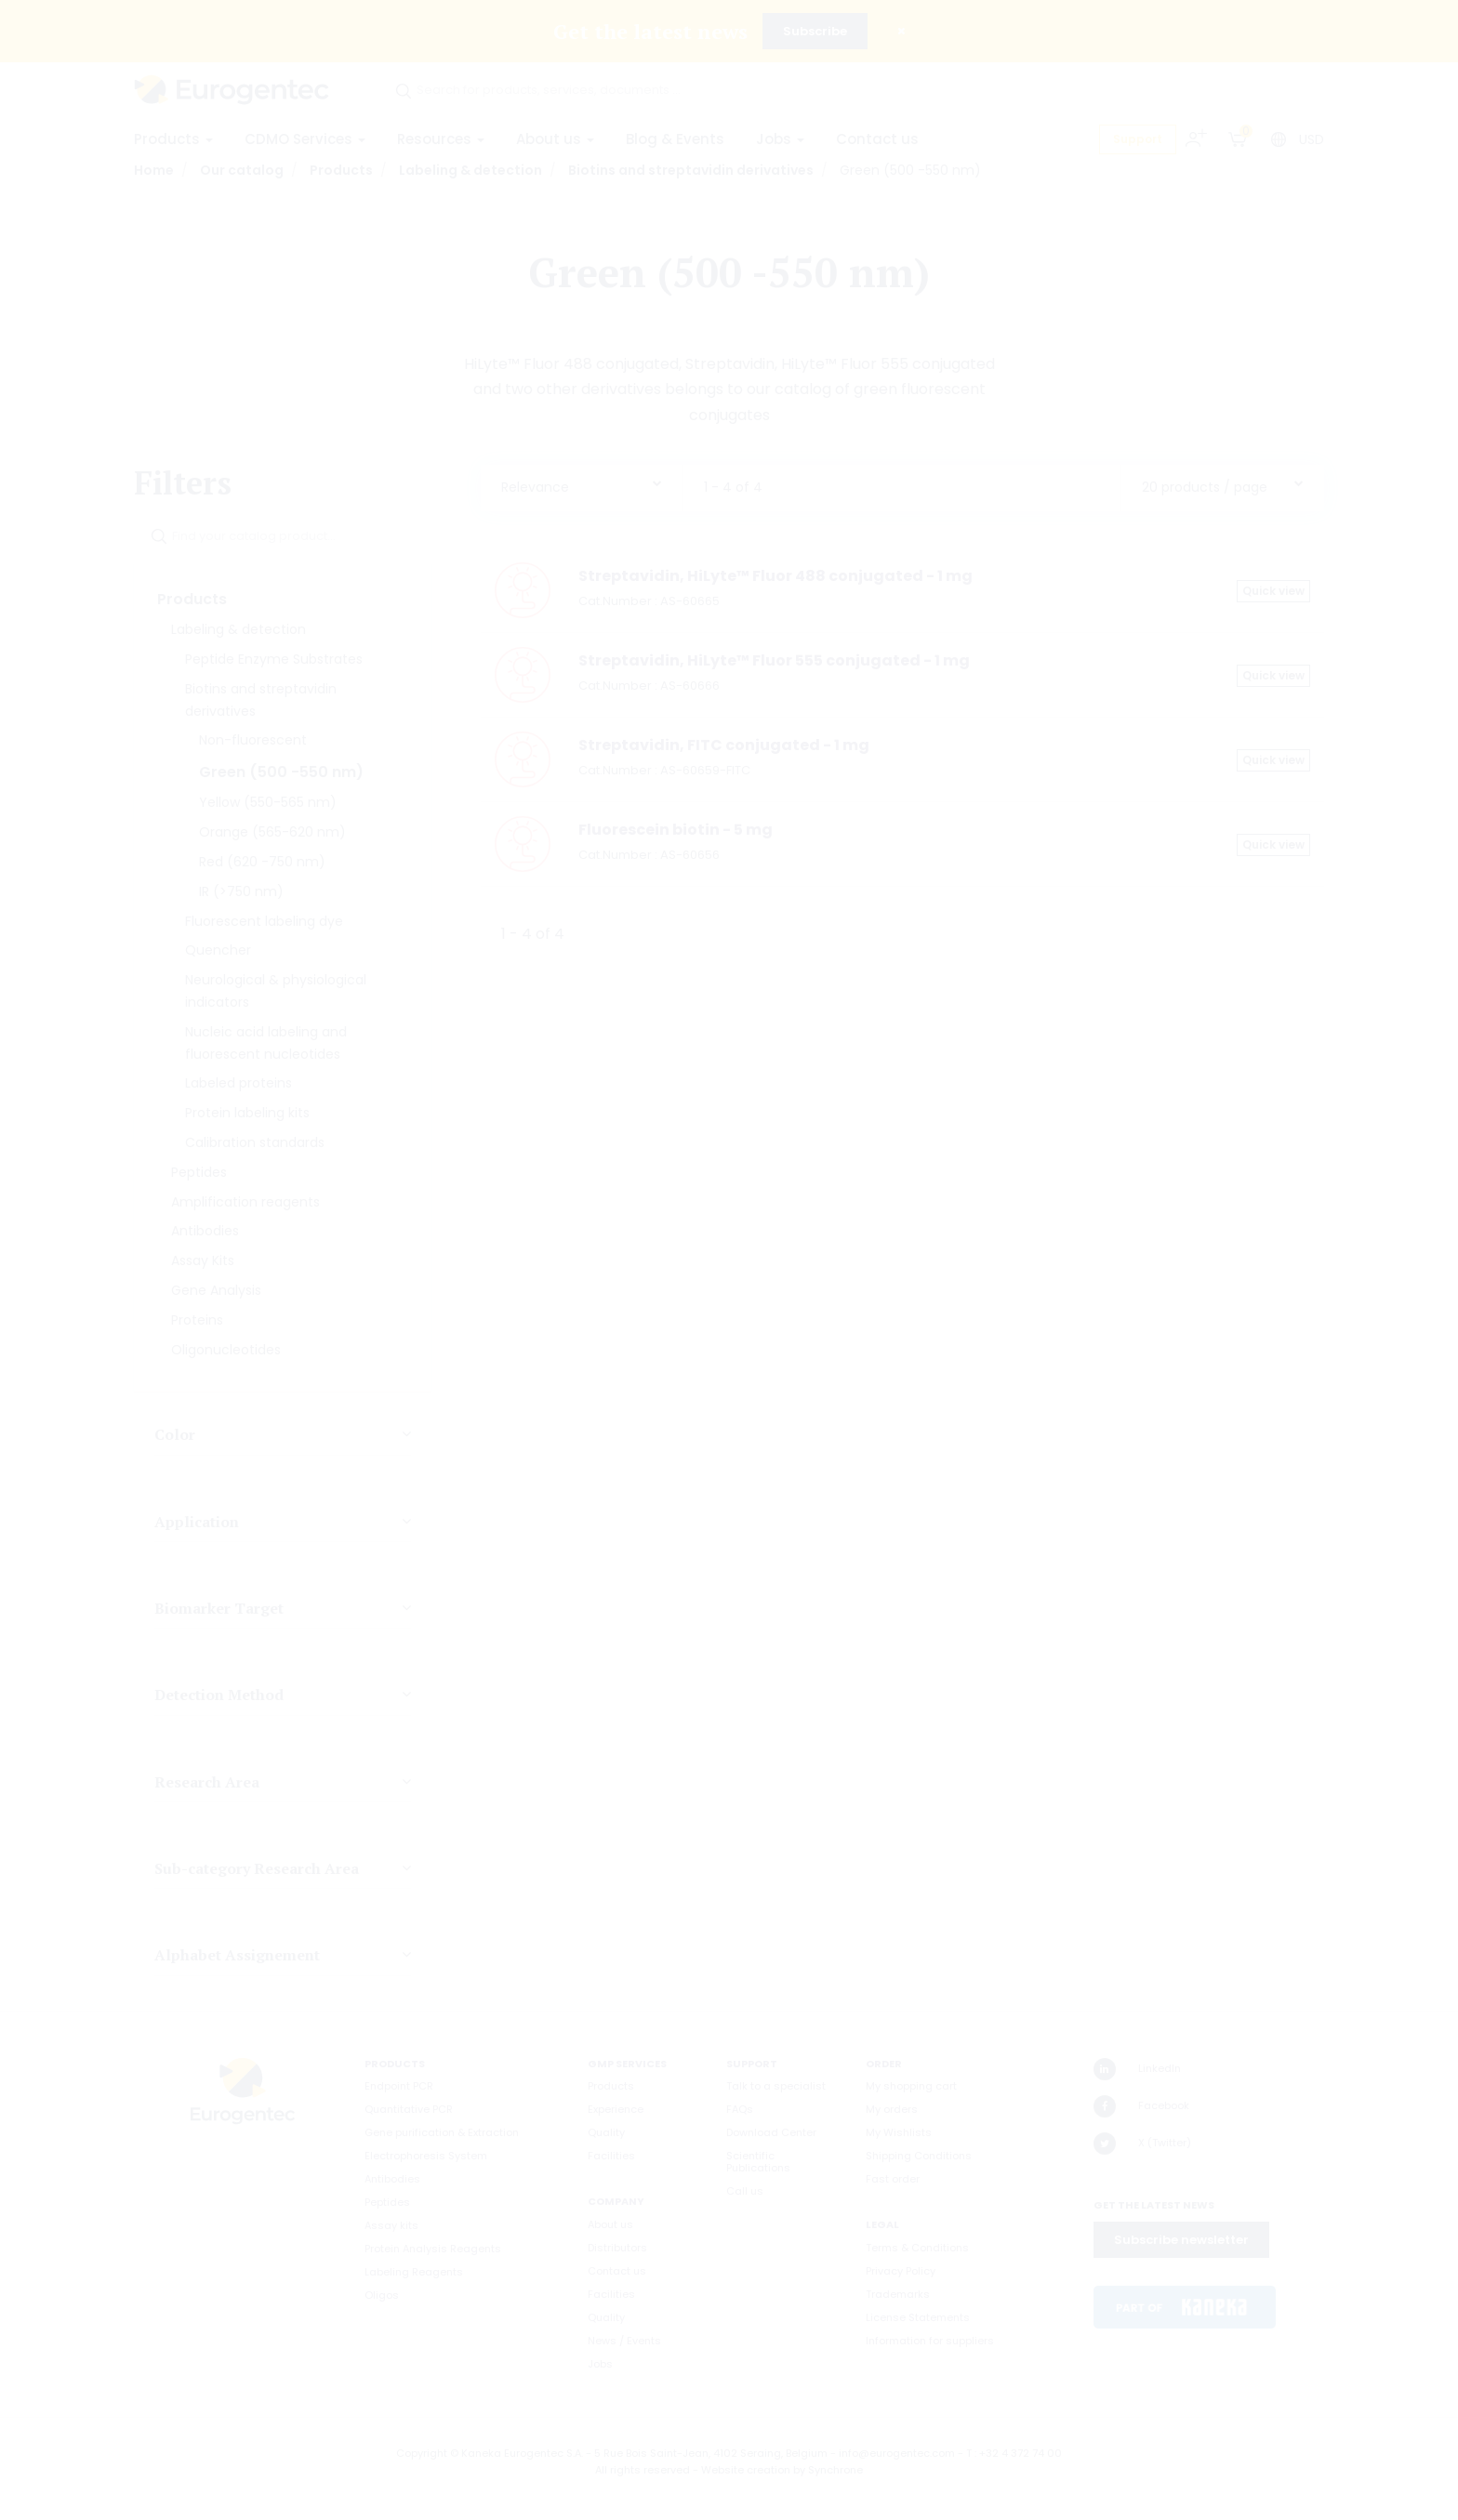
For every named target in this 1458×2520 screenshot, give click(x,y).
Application (196, 1521)
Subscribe (815, 31)
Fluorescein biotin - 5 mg (675, 829)
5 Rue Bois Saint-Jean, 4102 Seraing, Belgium (711, 2453)
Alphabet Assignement (237, 1955)
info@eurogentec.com (897, 2453)
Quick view (1273, 591)
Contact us (877, 139)
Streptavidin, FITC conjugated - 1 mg (723, 745)
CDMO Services (305, 139)
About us (555, 139)
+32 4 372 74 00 (1020, 2453)
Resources (440, 139)
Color (174, 1434)
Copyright (421, 2453)
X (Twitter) (1142, 2143)
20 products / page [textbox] (1204, 487)
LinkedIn (1137, 2069)
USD (1311, 139)
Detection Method (219, 1694)
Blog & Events (675, 139)
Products (173, 139)
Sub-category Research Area (256, 1868)
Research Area (206, 1782)
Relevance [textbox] (535, 487)
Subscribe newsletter (1181, 2240)
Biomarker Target (219, 1608)
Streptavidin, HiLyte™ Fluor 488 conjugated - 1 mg (775, 576)
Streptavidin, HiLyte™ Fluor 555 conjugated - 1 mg (774, 660)
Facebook (1141, 2106)
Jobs (780, 139)
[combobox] (582, 483)
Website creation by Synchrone (782, 2469)
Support (1137, 139)
